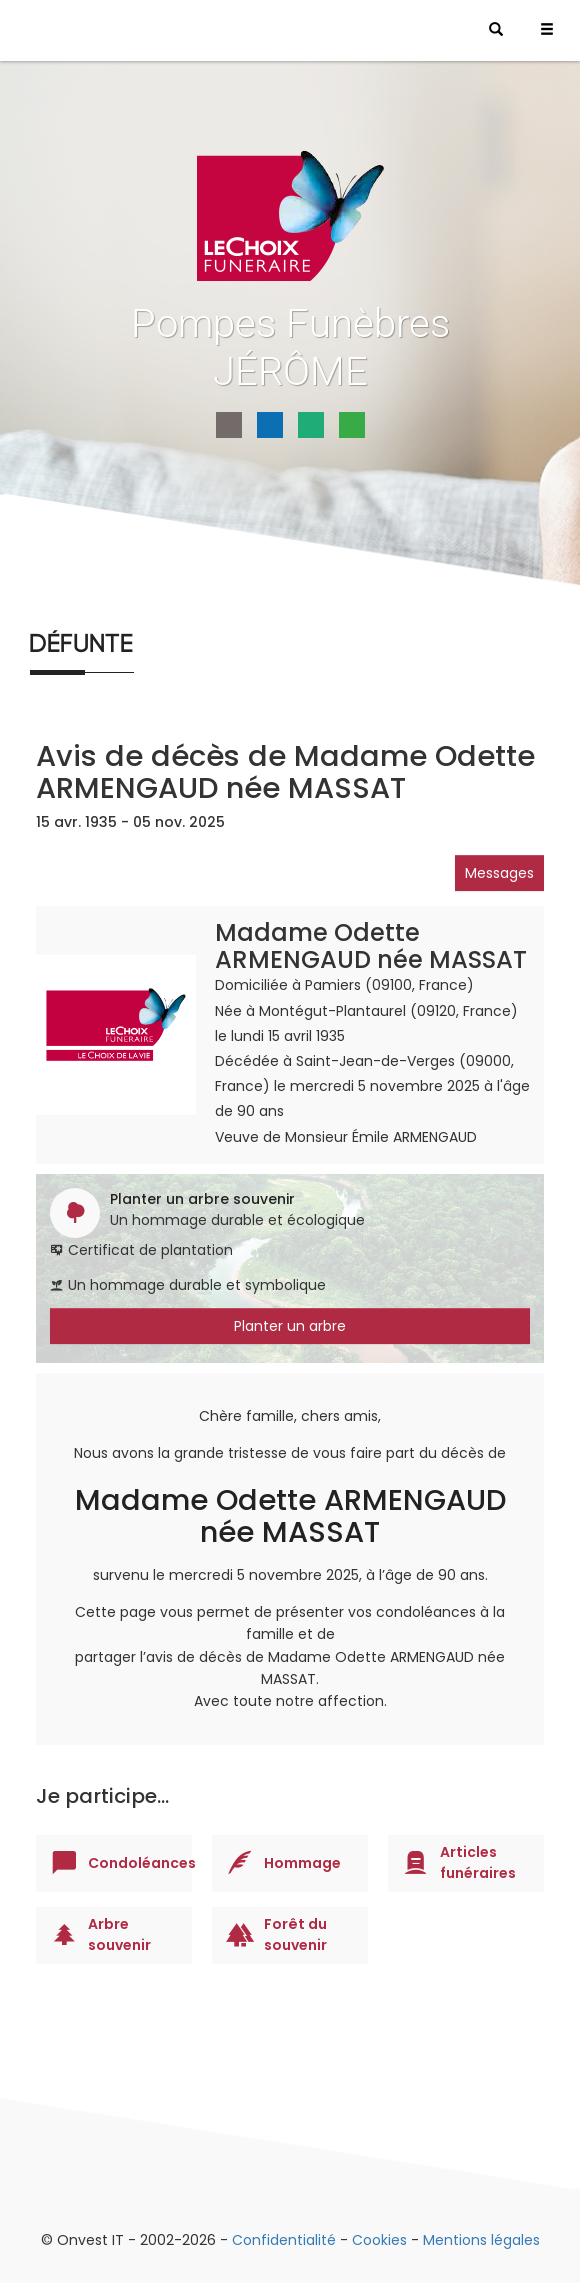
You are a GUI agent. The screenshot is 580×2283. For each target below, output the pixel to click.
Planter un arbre (290, 1326)
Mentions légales (481, 2240)
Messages (499, 873)
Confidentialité (284, 2240)
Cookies (379, 2240)
